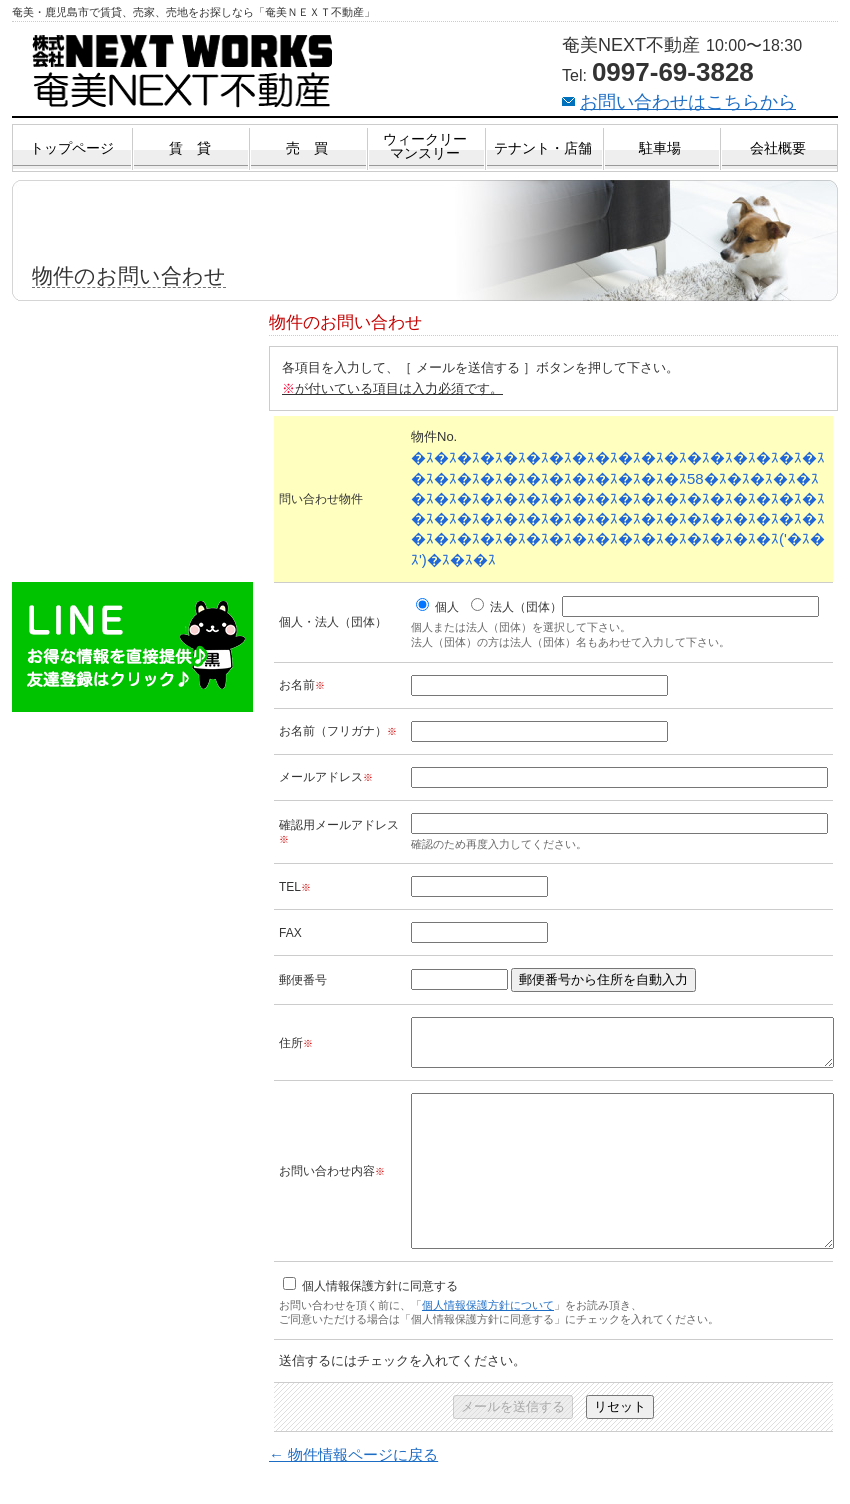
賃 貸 (190, 148)
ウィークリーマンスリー (425, 146)
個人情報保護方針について (488, 1344)
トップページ (72, 148)
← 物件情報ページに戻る (353, 1493)
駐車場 (660, 148)
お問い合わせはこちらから (688, 102)
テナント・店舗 (543, 148)
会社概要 (778, 148)
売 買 (307, 148)
